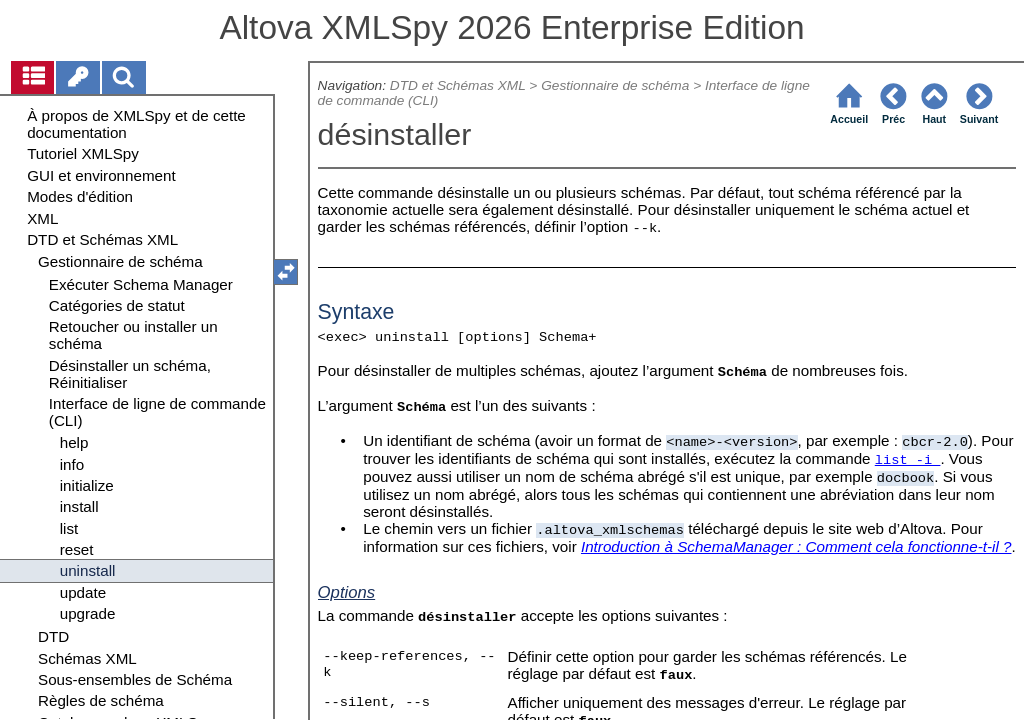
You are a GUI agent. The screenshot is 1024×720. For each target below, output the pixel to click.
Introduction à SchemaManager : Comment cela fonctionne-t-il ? (796, 546)
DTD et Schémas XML (458, 85)
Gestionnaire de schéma (615, 85)
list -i (908, 460)
